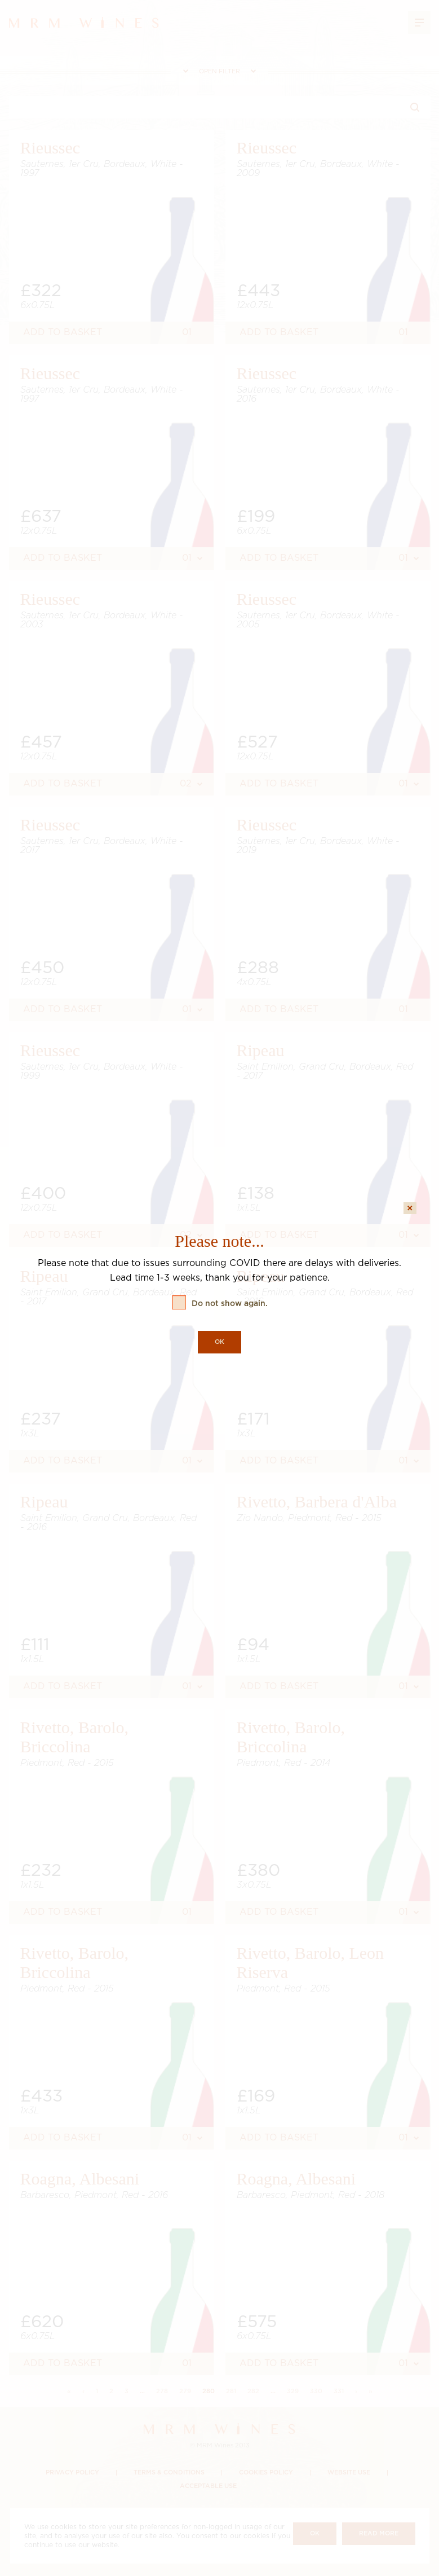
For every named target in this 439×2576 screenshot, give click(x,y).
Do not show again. (230, 1303)
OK (219, 1342)
